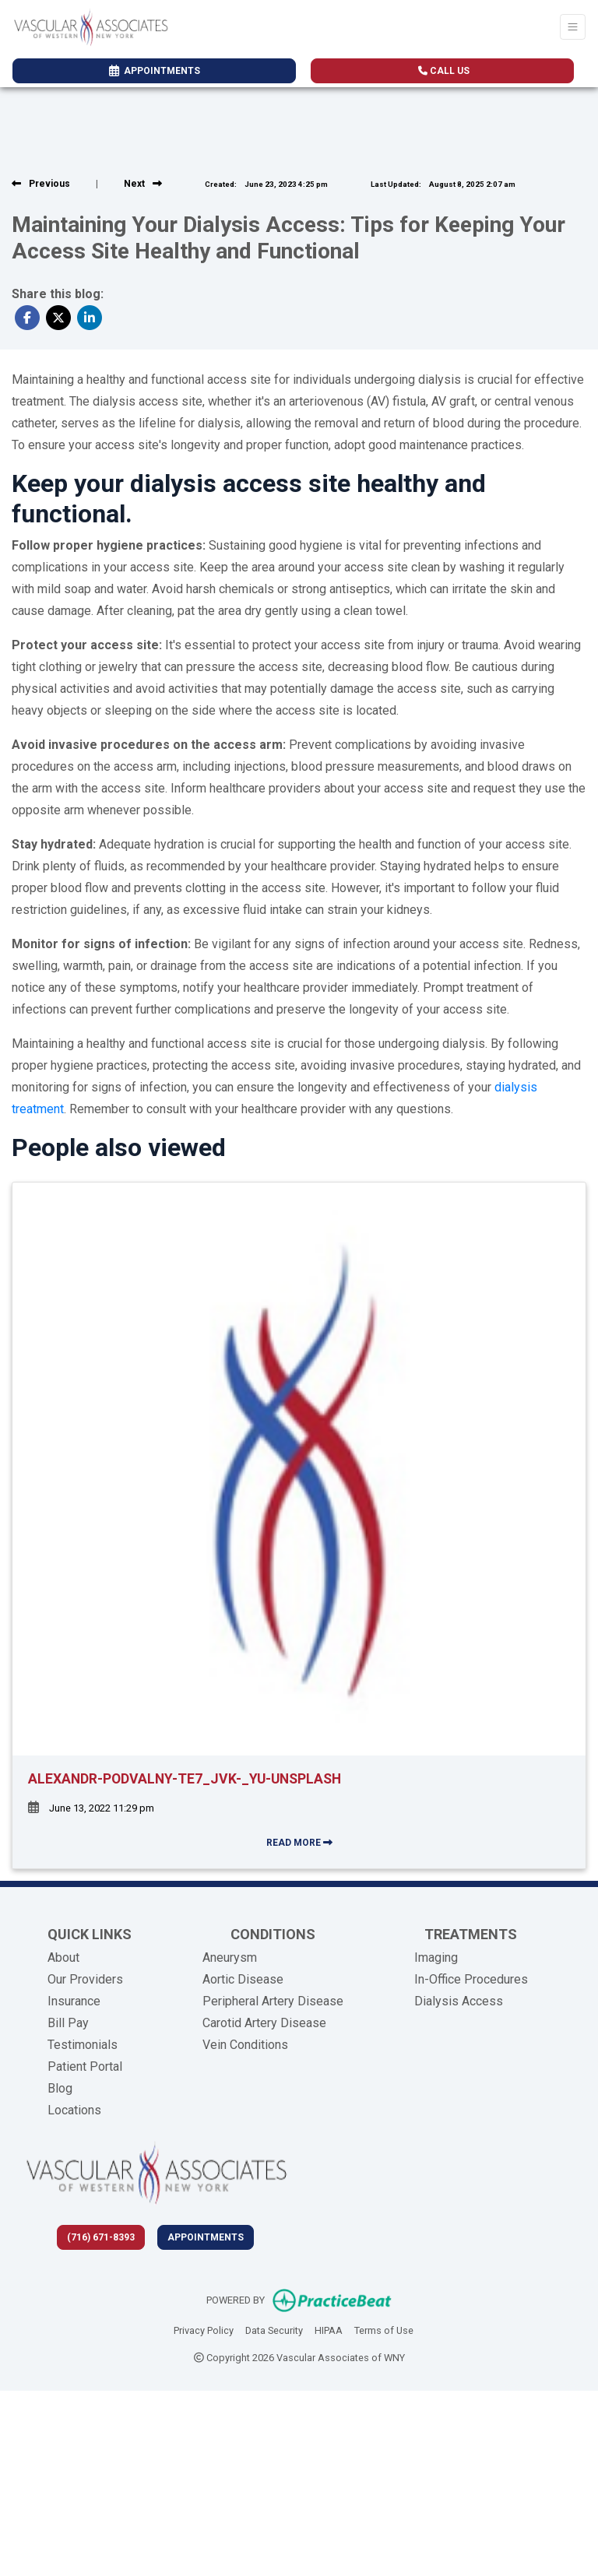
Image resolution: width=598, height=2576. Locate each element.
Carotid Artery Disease (264, 2022)
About (63, 1957)
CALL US (444, 70)
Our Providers (85, 1979)
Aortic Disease (242, 1979)
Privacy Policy (204, 2329)
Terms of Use (383, 2329)
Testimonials (82, 2044)
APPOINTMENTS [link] (154, 70)
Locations (74, 2110)
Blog (59, 2088)
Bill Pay (68, 2022)
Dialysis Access (458, 2001)
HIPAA (329, 2329)
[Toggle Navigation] (573, 27)
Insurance (73, 2001)
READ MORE (299, 1842)
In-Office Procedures (471, 1979)
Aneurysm (229, 1957)
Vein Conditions (245, 2044)
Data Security (274, 2329)
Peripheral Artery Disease (272, 2001)
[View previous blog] (41, 183)
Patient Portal (84, 2066)
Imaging (436, 1957)
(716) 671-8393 (101, 2237)
